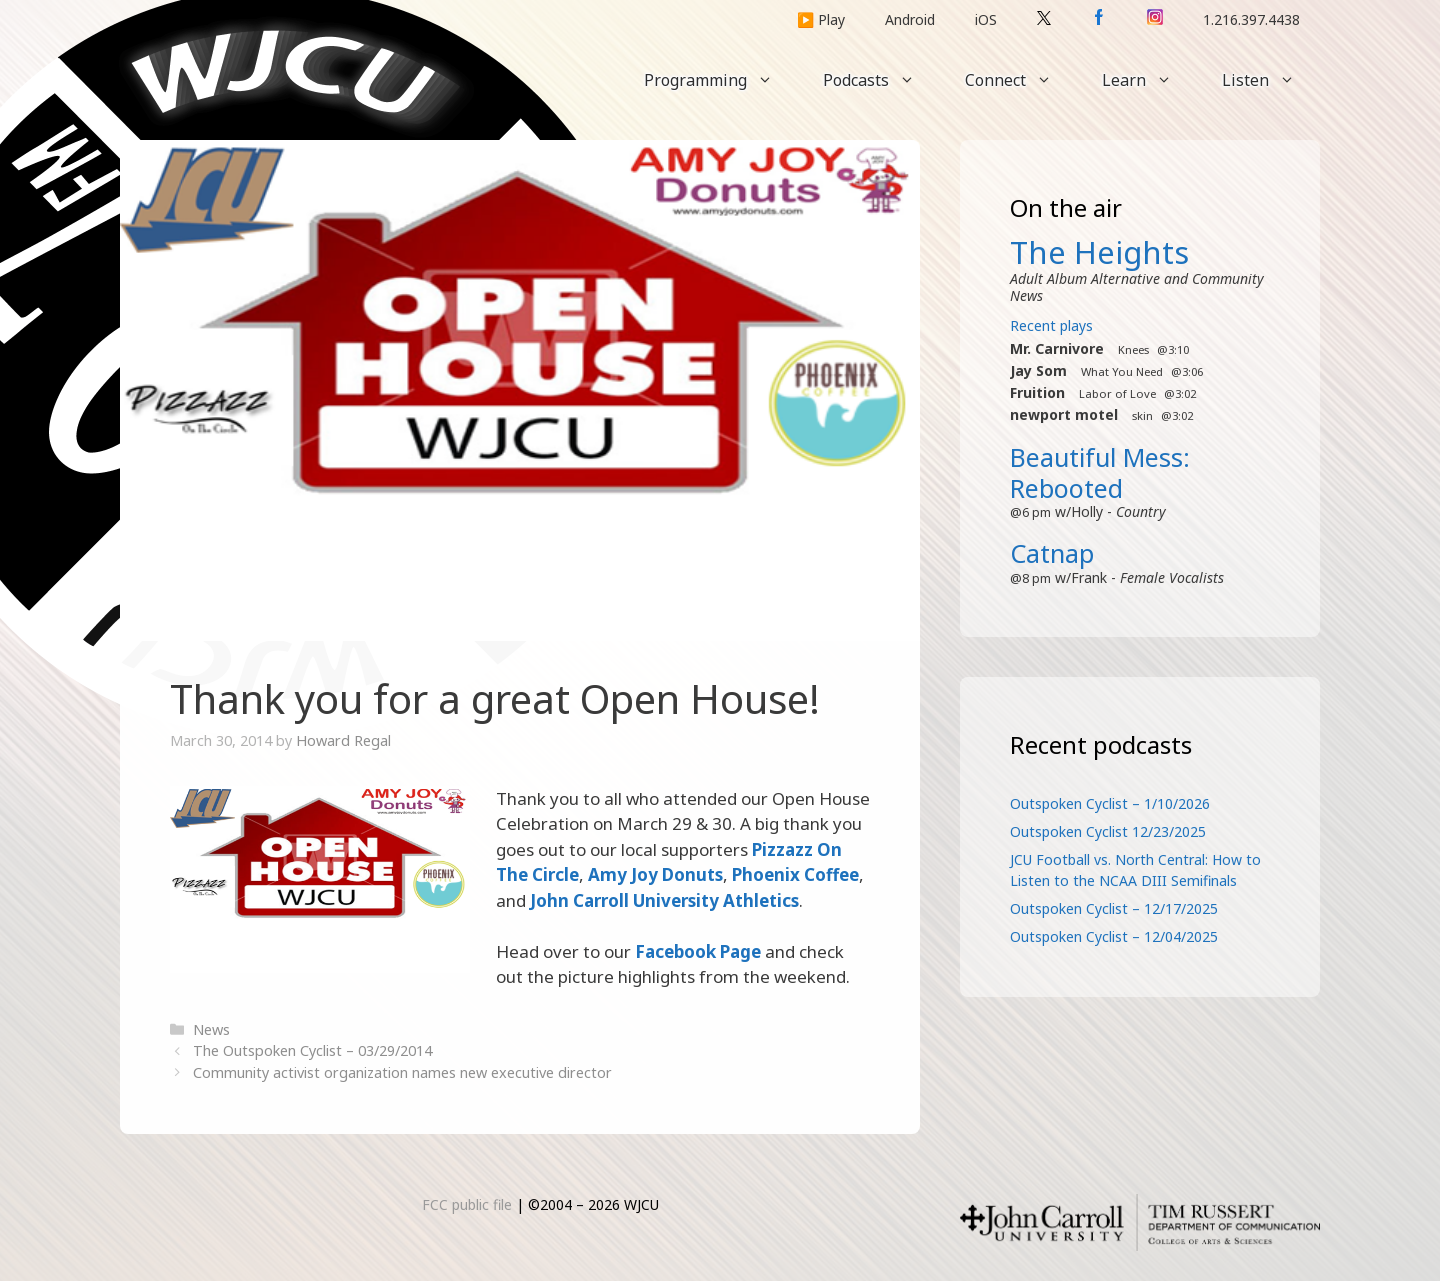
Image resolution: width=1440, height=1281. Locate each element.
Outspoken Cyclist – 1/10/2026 (1110, 803)
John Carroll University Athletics (664, 900)
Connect (1021, 80)
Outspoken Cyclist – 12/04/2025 (1114, 936)
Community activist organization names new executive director (402, 1072)
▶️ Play (821, 19)
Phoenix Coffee (795, 874)
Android (910, 19)
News (211, 1029)
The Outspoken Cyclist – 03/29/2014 (312, 1050)
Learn (1149, 80)
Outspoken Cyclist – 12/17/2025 (1114, 908)
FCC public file (467, 1204)
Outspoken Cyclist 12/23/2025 (1108, 831)
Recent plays (1051, 325)
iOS (986, 19)
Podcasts (881, 80)
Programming (721, 80)
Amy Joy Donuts (655, 874)
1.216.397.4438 (1251, 19)
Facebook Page (698, 951)
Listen (1271, 80)
